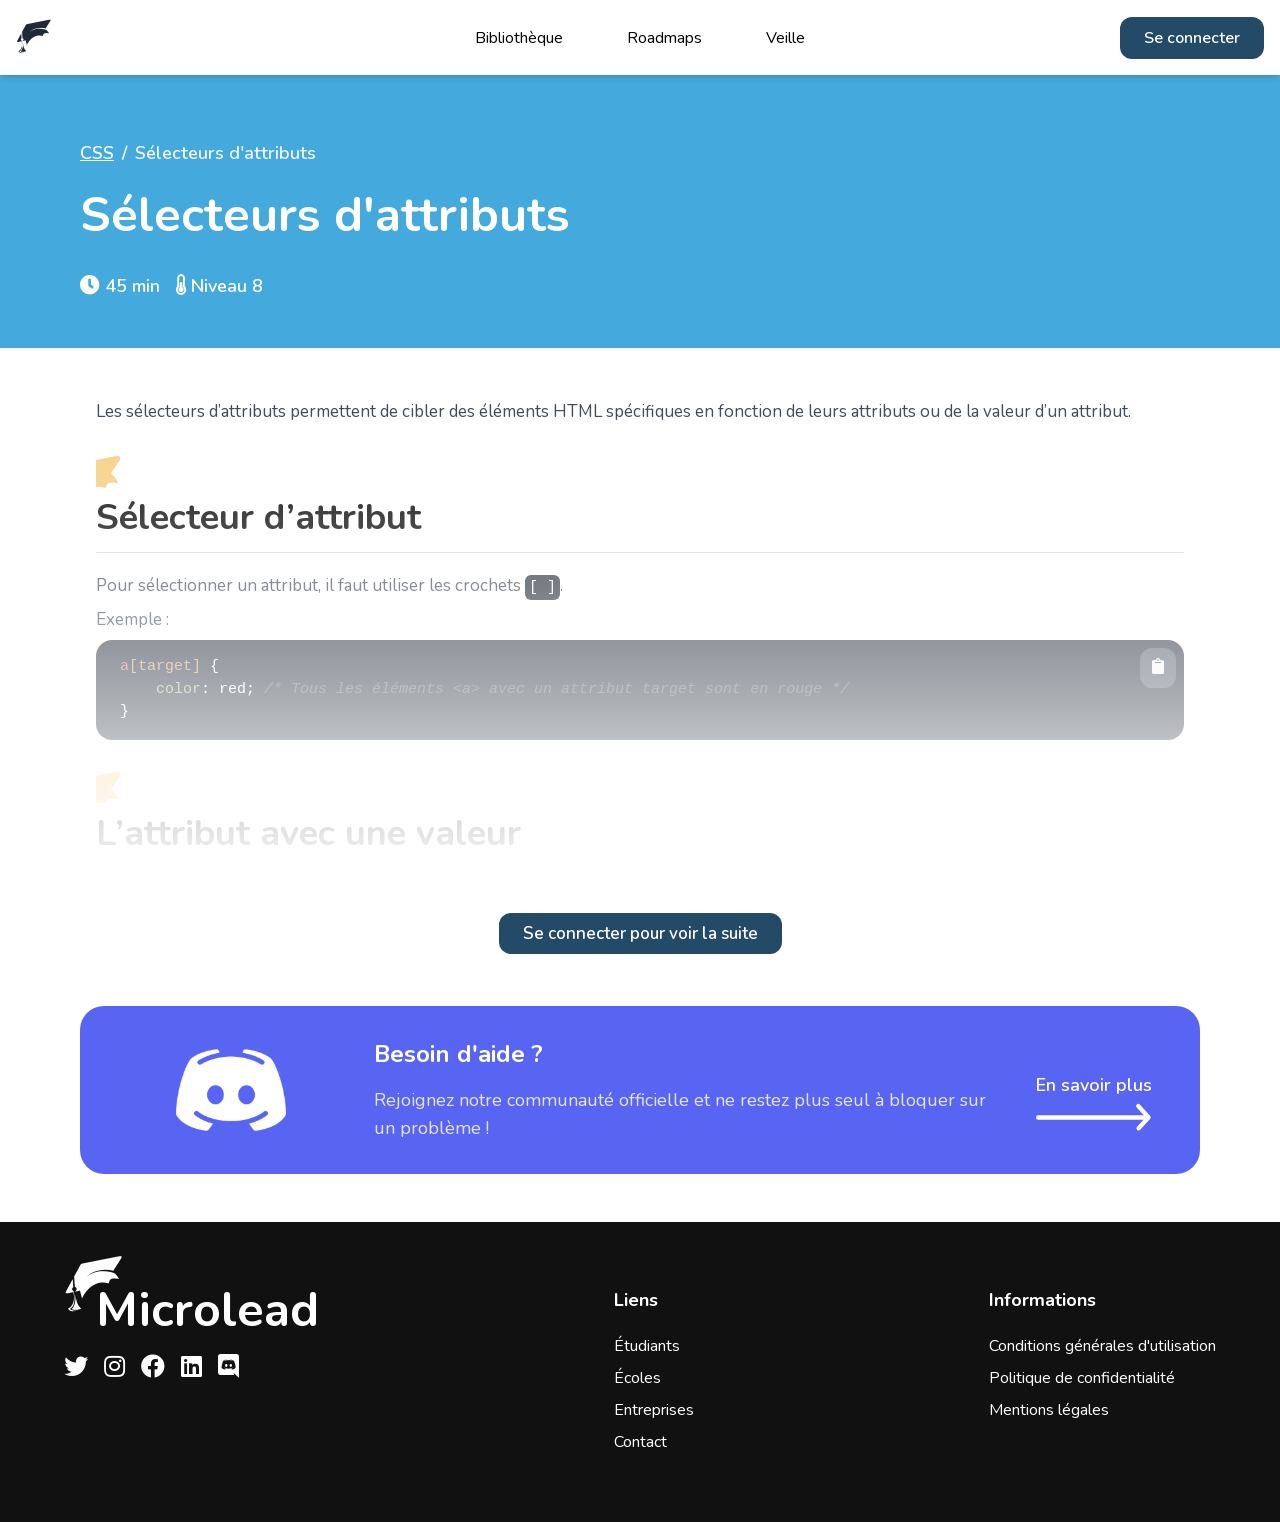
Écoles (637, 1378)
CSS (97, 153)
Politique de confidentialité (1082, 1378)
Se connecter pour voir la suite (640, 933)
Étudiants (647, 1346)
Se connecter (1192, 38)
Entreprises (654, 1410)
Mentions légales (1049, 1410)
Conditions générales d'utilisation (1102, 1346)
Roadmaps (664, 38)
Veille (785, 38)
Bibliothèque (519, 38)
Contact (640, 1442)
